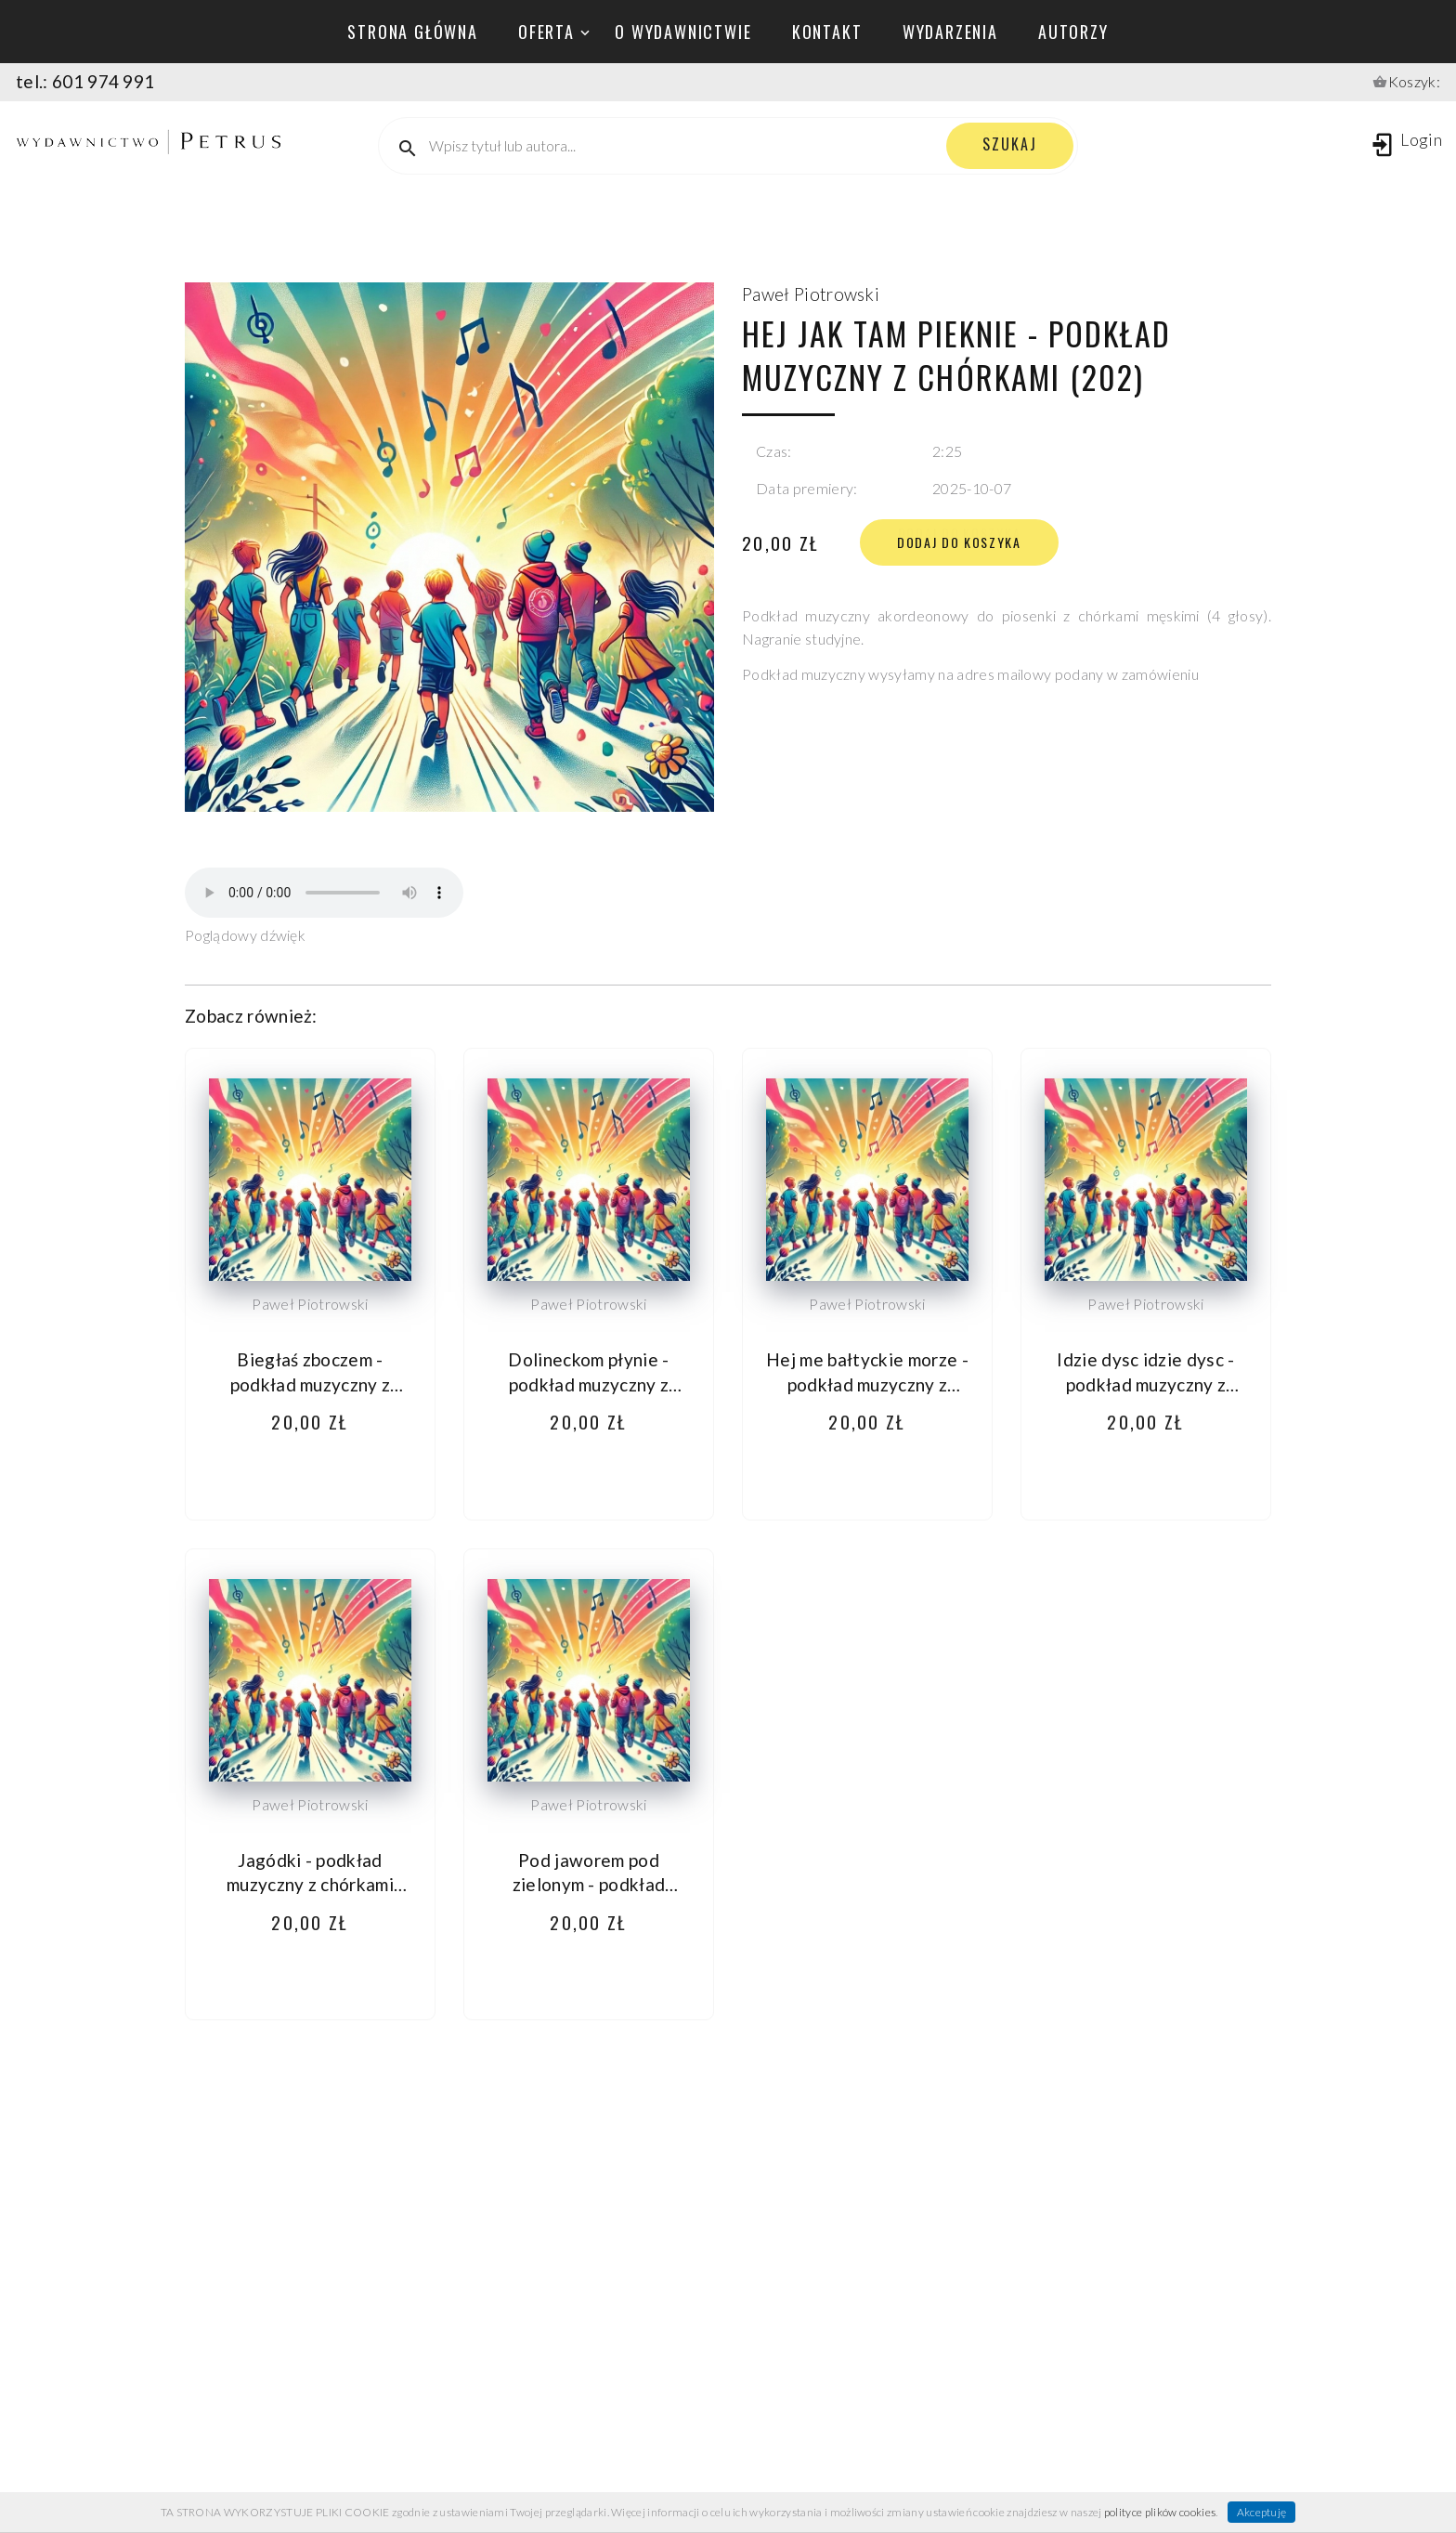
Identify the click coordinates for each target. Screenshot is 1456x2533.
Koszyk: (1414, 81)
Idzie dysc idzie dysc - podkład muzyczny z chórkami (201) (1145, 1384)
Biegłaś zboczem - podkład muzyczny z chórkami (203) (310, 1384)
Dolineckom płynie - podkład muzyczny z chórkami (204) (588, 1384)
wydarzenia (950, 32)
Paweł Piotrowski (810, 294)
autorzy (1073, 32)
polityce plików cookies (1160, 2512)
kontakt (827, 32)
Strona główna (412, 32)
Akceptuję (1262, 2512)
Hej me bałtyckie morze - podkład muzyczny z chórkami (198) (867, 1384)
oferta (546, 32)
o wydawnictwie (683, 32)
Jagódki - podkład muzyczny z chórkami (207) (310, 1885)
